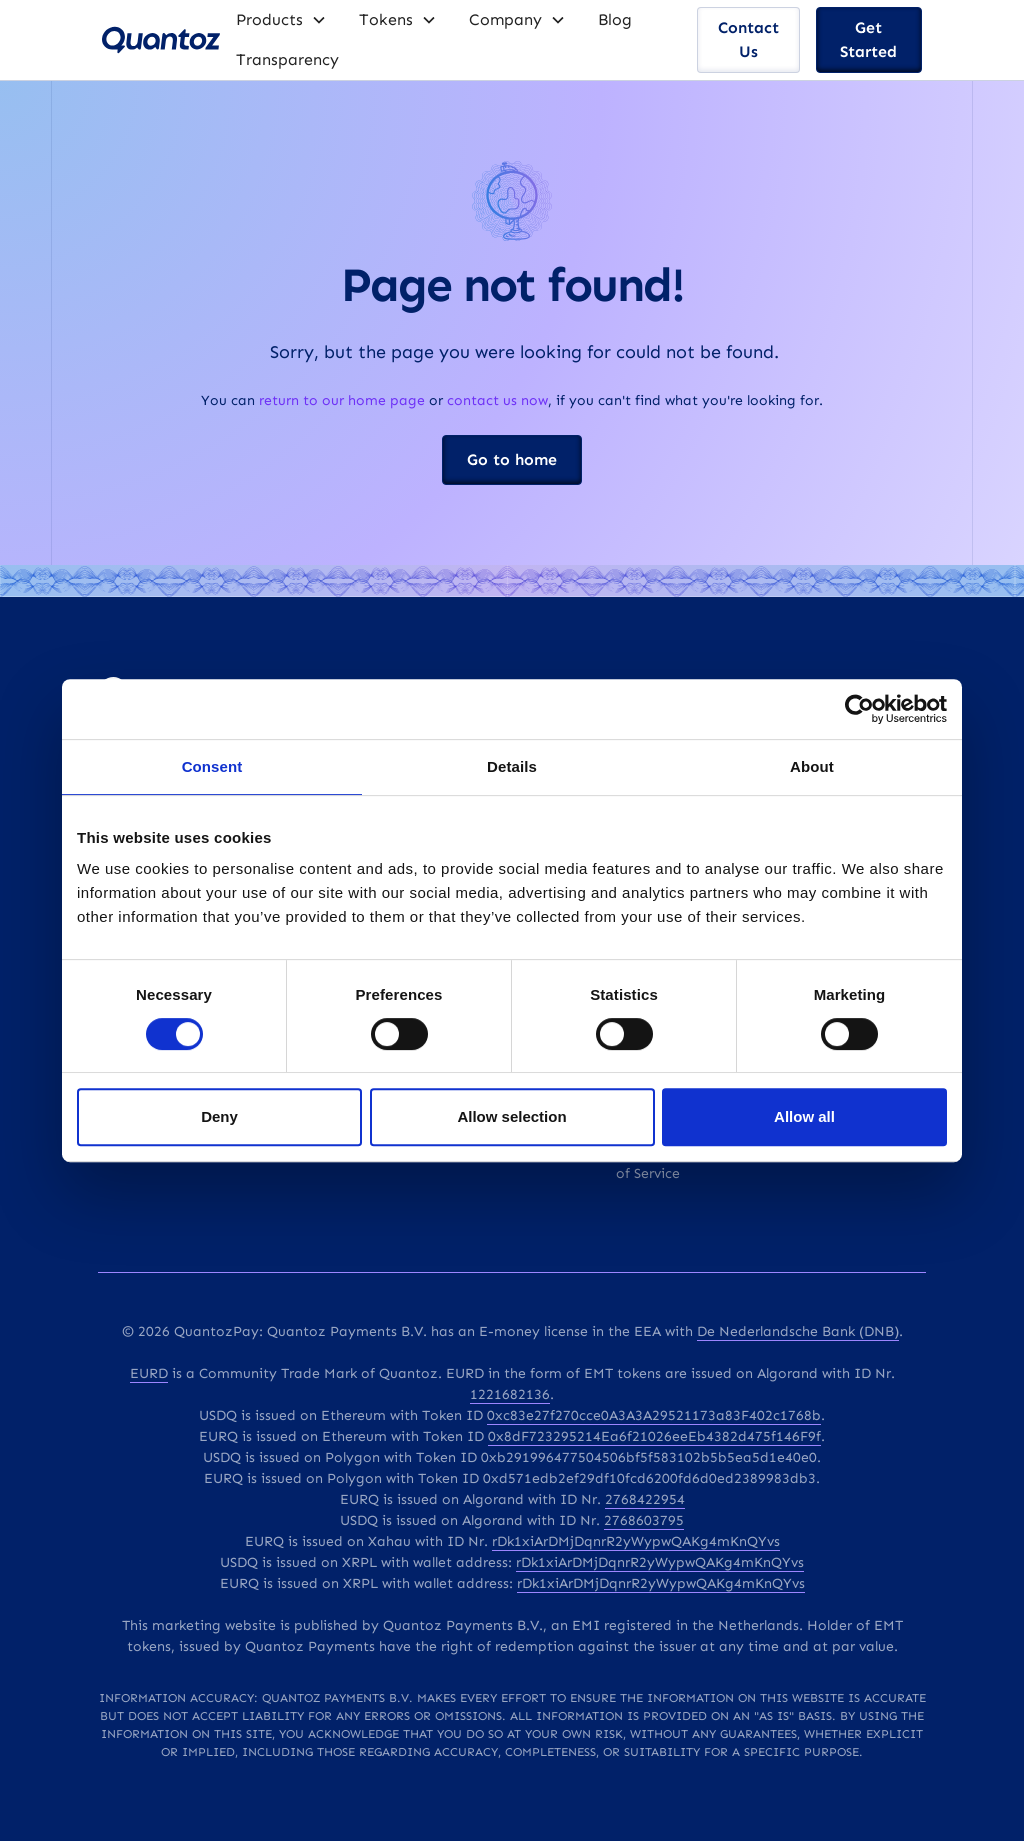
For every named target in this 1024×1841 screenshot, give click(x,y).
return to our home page (342, 400)
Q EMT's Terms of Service (664, 1163)
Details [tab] (512, 766)
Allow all (804, 1116)
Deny (219, 1116)
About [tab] (812, 766)
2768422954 (645, 1499)
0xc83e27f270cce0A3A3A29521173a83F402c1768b (654, 1415)
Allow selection (511, 1116)
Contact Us (748, 39)
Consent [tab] (212, 766)
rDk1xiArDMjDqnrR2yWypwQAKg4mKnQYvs (636, 1541)
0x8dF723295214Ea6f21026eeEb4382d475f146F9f (654, 1436)
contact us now (497, 400)
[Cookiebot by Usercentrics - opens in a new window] (859, 709)
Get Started (868, 39)
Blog (615, 19)
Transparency (287, 59)
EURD (149, 1373)
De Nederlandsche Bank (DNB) (798, 1331)
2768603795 (644, 1520)
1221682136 (510, 1394)
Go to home (512, 459)
